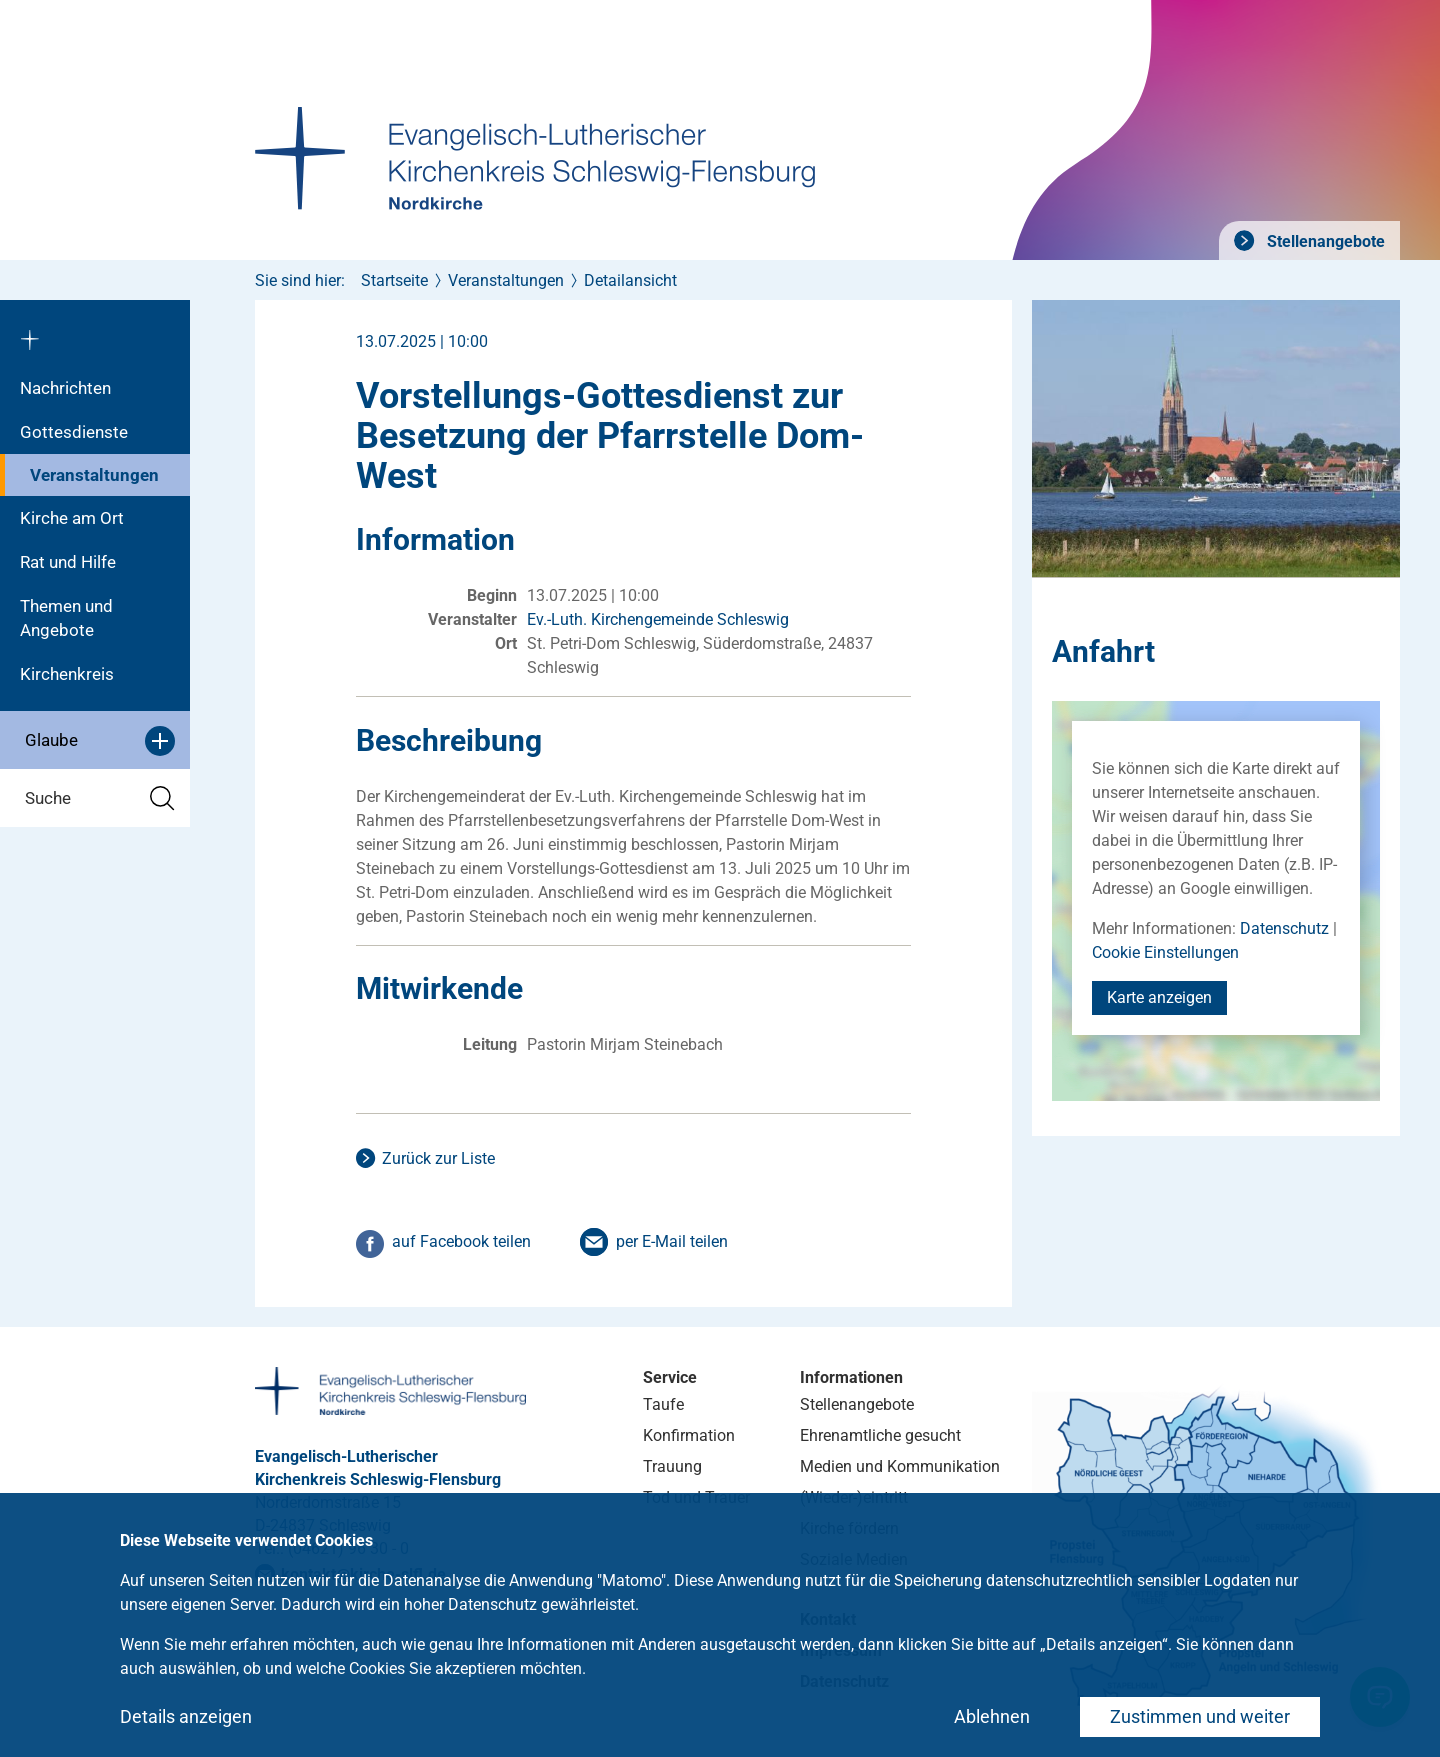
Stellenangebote (1324, 241)
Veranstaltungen (94, 475)
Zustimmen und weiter (1200, 1716)
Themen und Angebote (66, 618)
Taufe (663, 1404)
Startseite (394, 280)
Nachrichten (65, 388)
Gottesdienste (74, 432)
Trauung (672, 1466)
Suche (100, 798)
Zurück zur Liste (438, 1158)
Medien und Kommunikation (900, 1466)
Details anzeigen (186, 1716)
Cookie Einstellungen (1165, 952)
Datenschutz (1284, 928)
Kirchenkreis (67, 674)
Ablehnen (992, 1716)
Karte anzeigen (1159, 997)
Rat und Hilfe (68, 562)
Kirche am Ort (72, 518)
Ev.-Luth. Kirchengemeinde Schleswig (658, 619)
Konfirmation (689, 1435)
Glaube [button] (100, 741)
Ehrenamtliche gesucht (880, 1435)
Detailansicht (630, 280)
